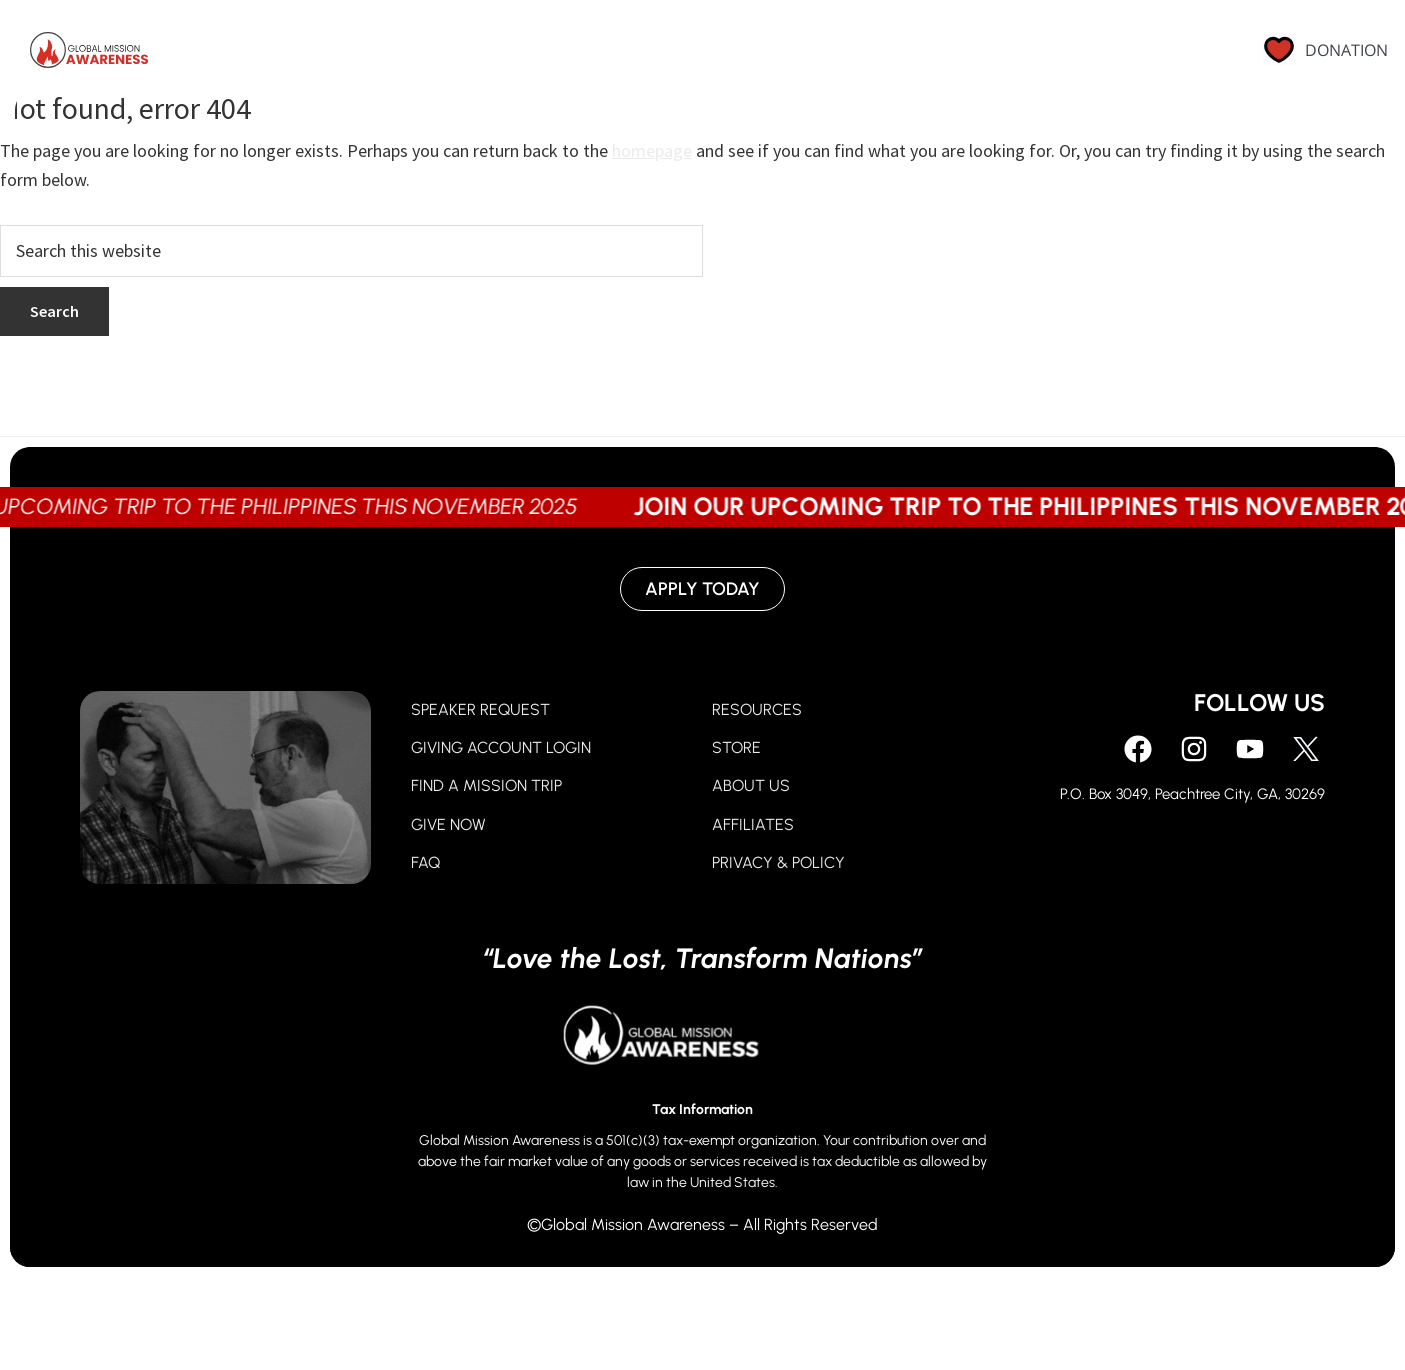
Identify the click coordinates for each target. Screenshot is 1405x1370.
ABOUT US (751, 785)
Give (720, 55)
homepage (652, 150)
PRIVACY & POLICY (778, 862)
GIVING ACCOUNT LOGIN (501, 747)
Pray (634, 55)
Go (799, 55)
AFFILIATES (753, 824)
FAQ (425, 862)
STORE (736, 747)
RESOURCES (757, 709)
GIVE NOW (448, 824)
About (887, 55)
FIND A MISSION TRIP (486, 785)
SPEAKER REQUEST (480, 709)
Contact (1136, 55)
